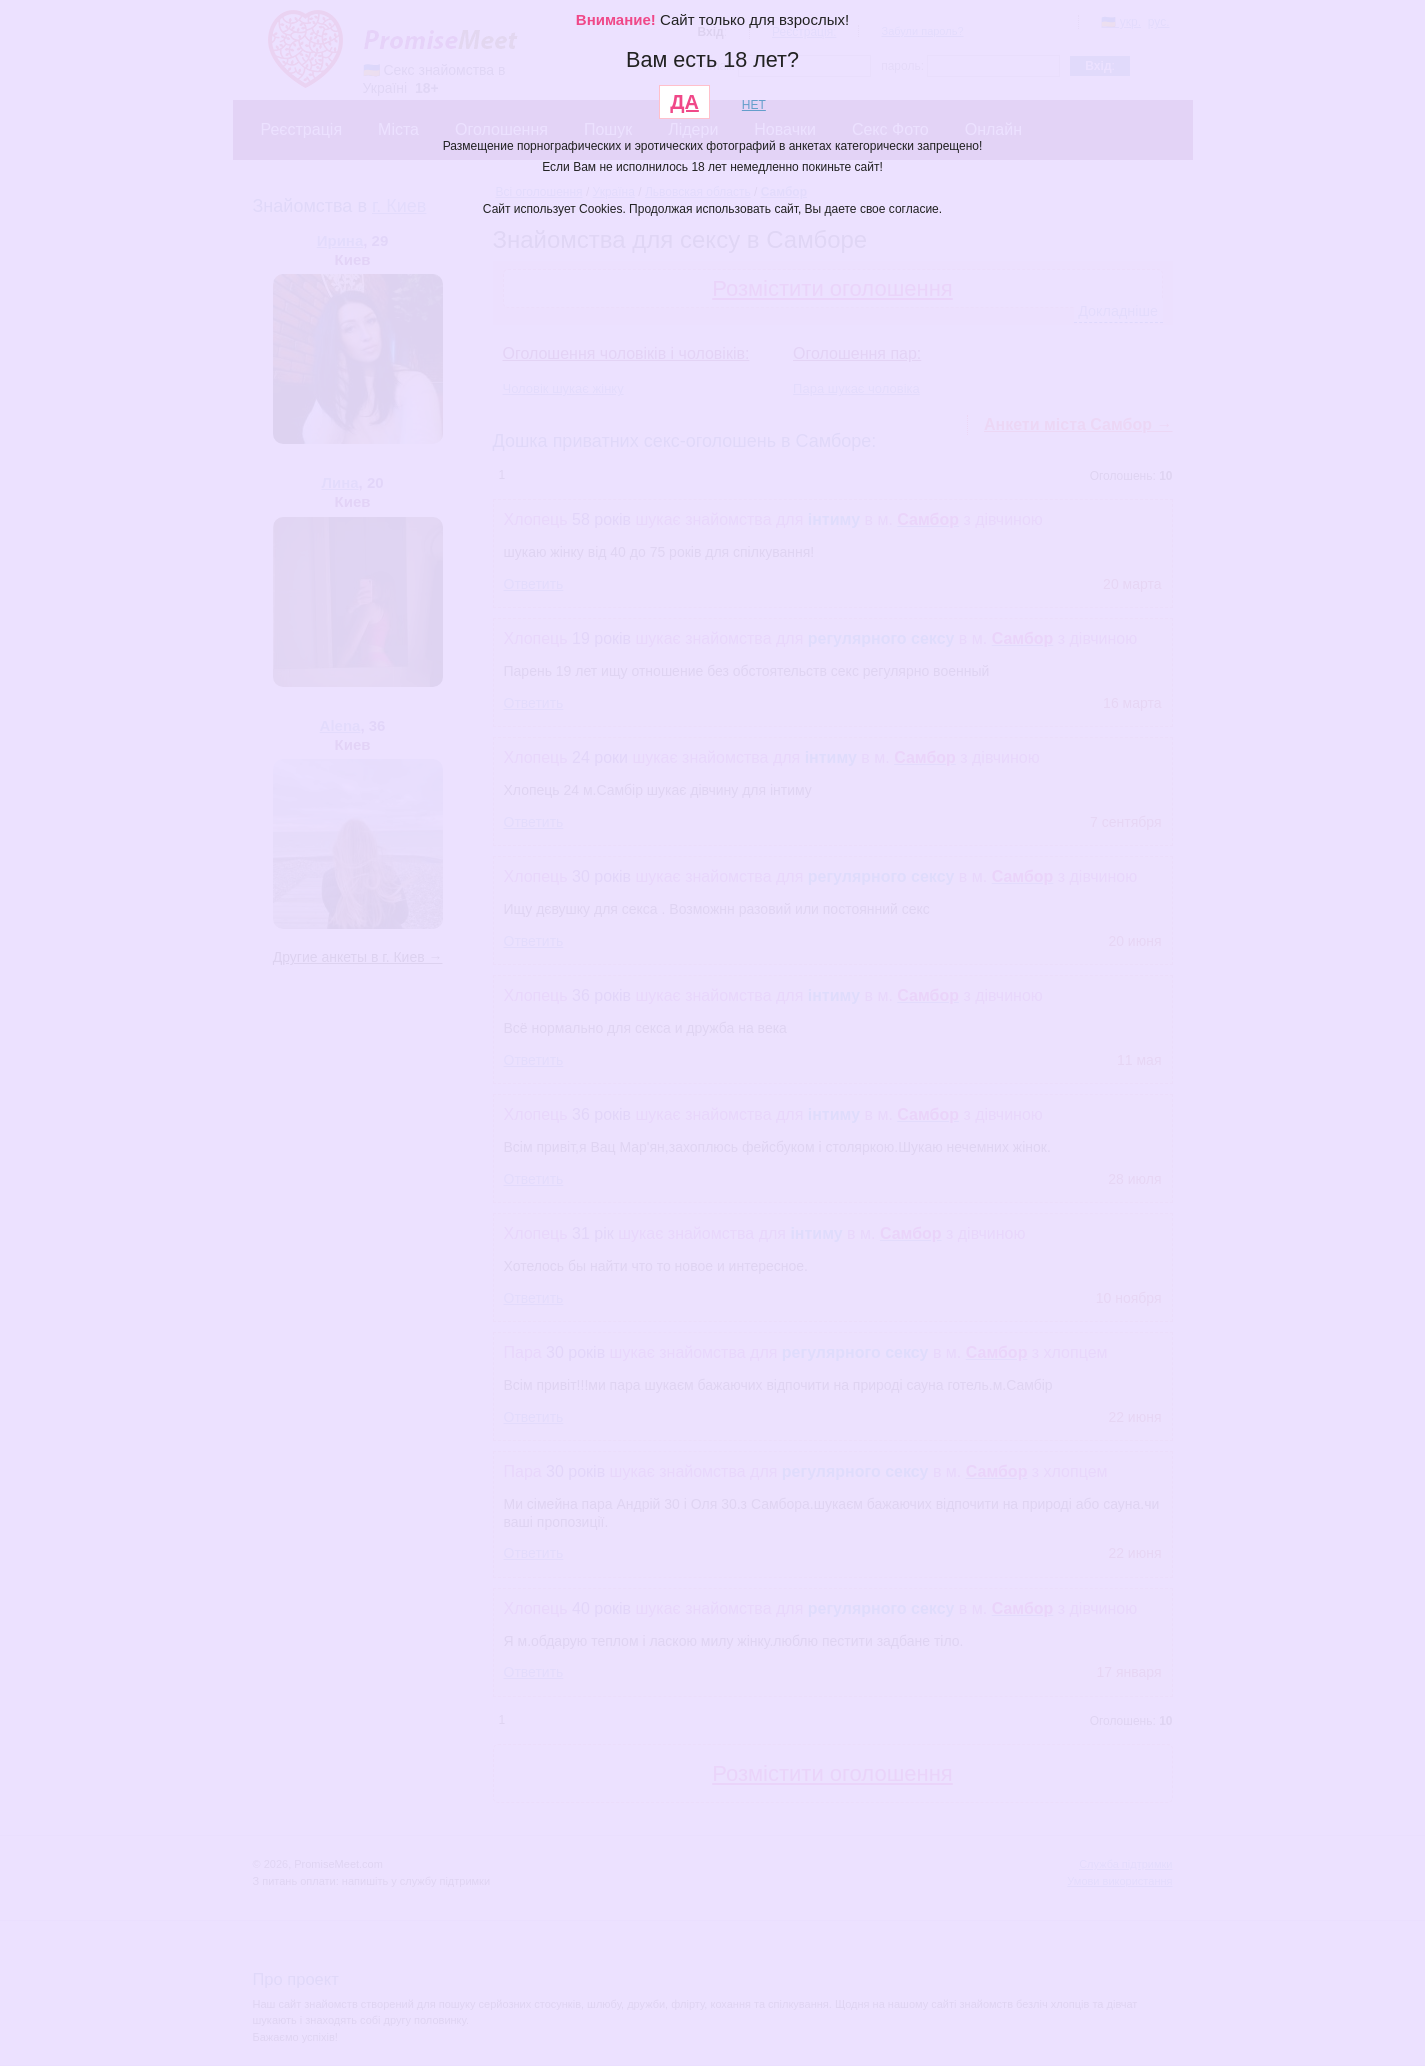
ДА (684, 102)
